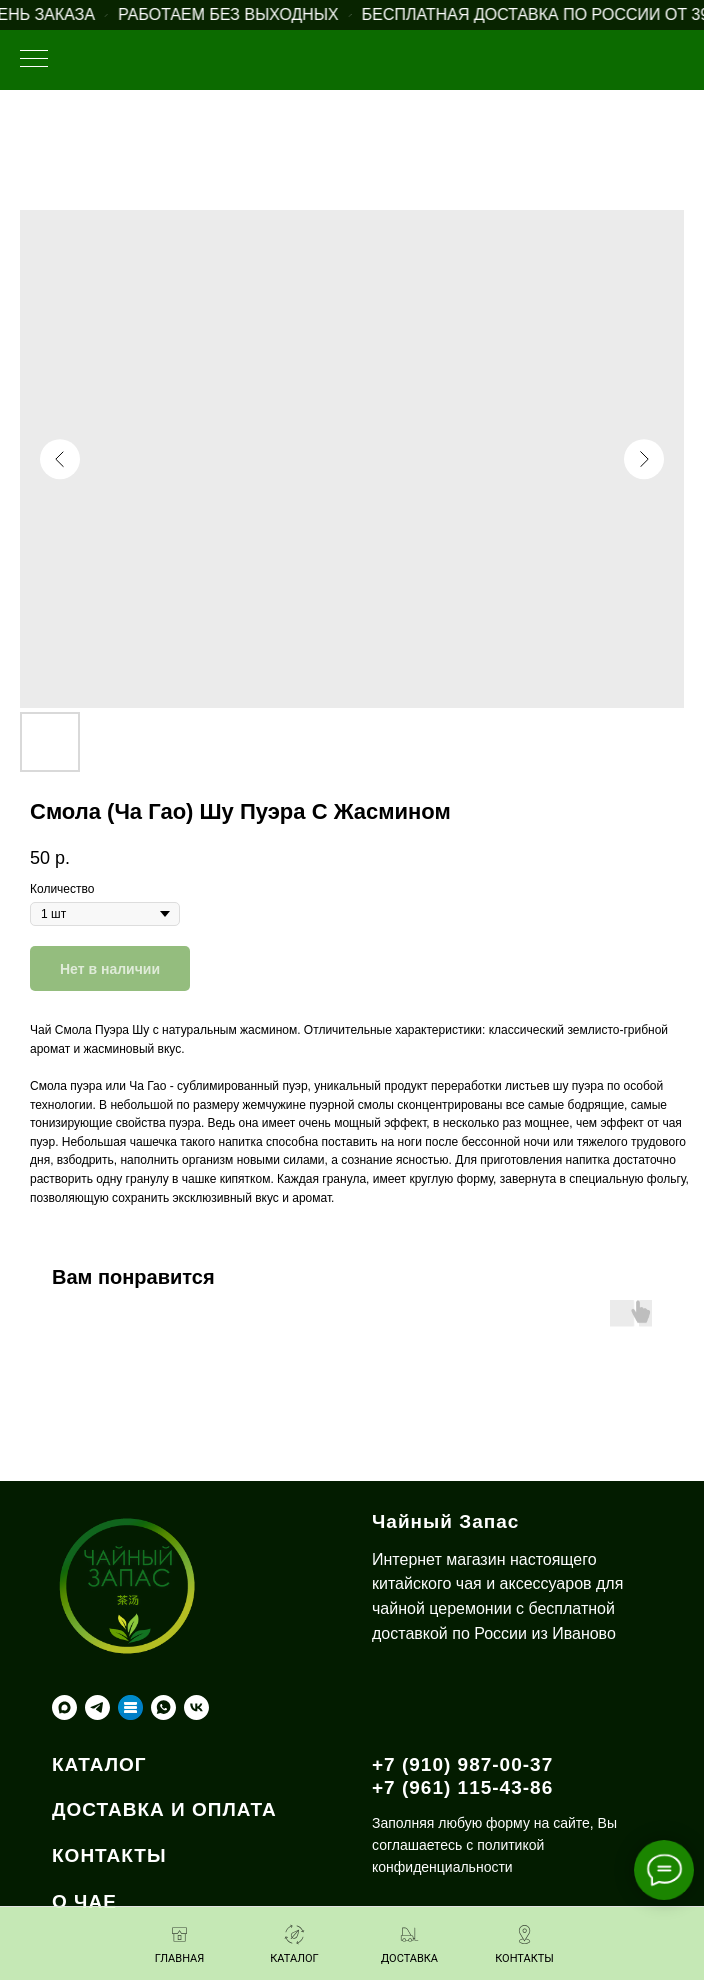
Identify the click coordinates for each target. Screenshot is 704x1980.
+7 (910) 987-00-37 (462, 1764)
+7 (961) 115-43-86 (462, 1787)
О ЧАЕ (84, 1901)
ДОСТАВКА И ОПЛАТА (164, 1809)
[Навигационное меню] (34, 60)
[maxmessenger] (64, 1707)
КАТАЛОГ (99, 1764)
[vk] (196, 1707)
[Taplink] (130, 1707)
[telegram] (97, 1707)
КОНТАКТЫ (109, 1855)
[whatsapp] (163, 1707)
